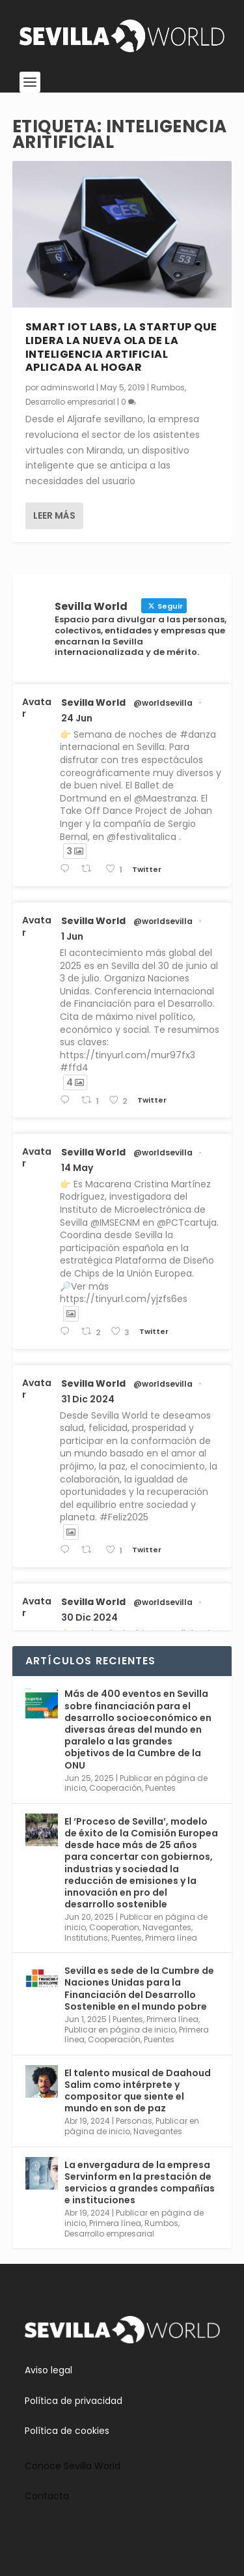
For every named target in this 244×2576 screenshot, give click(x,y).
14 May (77, 1167)
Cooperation (114, 1927)
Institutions (86, 1937)
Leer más (54, 515)
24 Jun (76, 718)
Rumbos (168, 387)
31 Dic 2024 (88, 1399)
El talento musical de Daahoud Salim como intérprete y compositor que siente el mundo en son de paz (137, 2090)
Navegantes (166, 1927)
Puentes (160, 1787)
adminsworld (67, 387)
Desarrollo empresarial (70, 401)
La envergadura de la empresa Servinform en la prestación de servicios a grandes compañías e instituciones (139, 2182)
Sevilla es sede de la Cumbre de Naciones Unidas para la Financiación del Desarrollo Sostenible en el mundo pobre (139, 1988)
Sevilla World (93, 702)
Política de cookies (67, 2430)
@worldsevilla (163, 703)
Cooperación (115, 1787)
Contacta (47, 2495)
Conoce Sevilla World (72, 2465)
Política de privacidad (73, 2400)
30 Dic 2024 (89, 1617)
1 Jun (72, 936)
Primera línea (171, 1937)
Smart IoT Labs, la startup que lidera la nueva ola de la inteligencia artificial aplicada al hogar (121, 347)
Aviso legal (48, 2370)
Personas (134, 2120)
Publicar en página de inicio (120, 2029)
